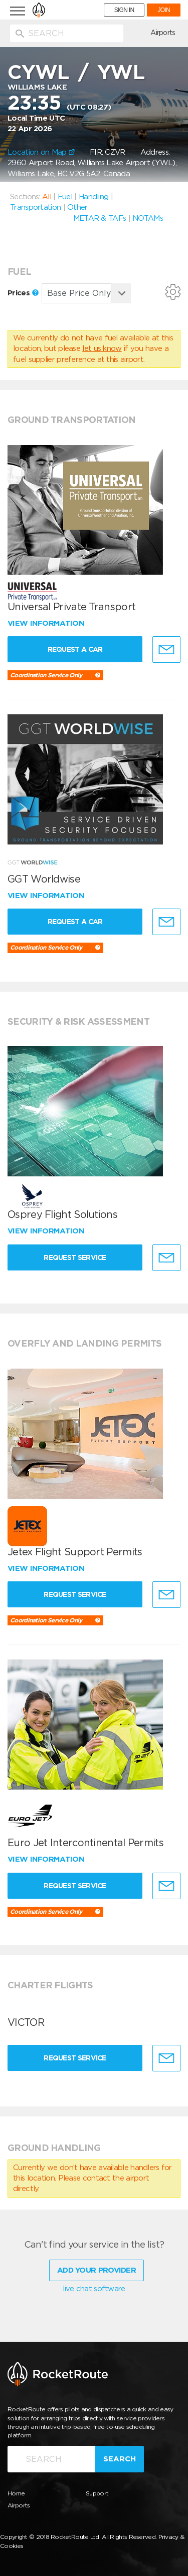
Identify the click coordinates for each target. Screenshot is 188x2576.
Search (119, 2458)
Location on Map (41, 152)
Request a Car (75, 649)
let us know (101, 348)
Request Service (75, 1257)
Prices (23, 292)
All (46, 196)
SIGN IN (124, 10)
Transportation (35, 207)
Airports (162, 33)
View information (47, 623)
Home (16, 2493)
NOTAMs (147, 218)
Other (77, 207)
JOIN (163, 10)
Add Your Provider (96, 2270)
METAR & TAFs (99, 218)
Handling (93, 196)
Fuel (65, 196)
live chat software (94, 2288)
